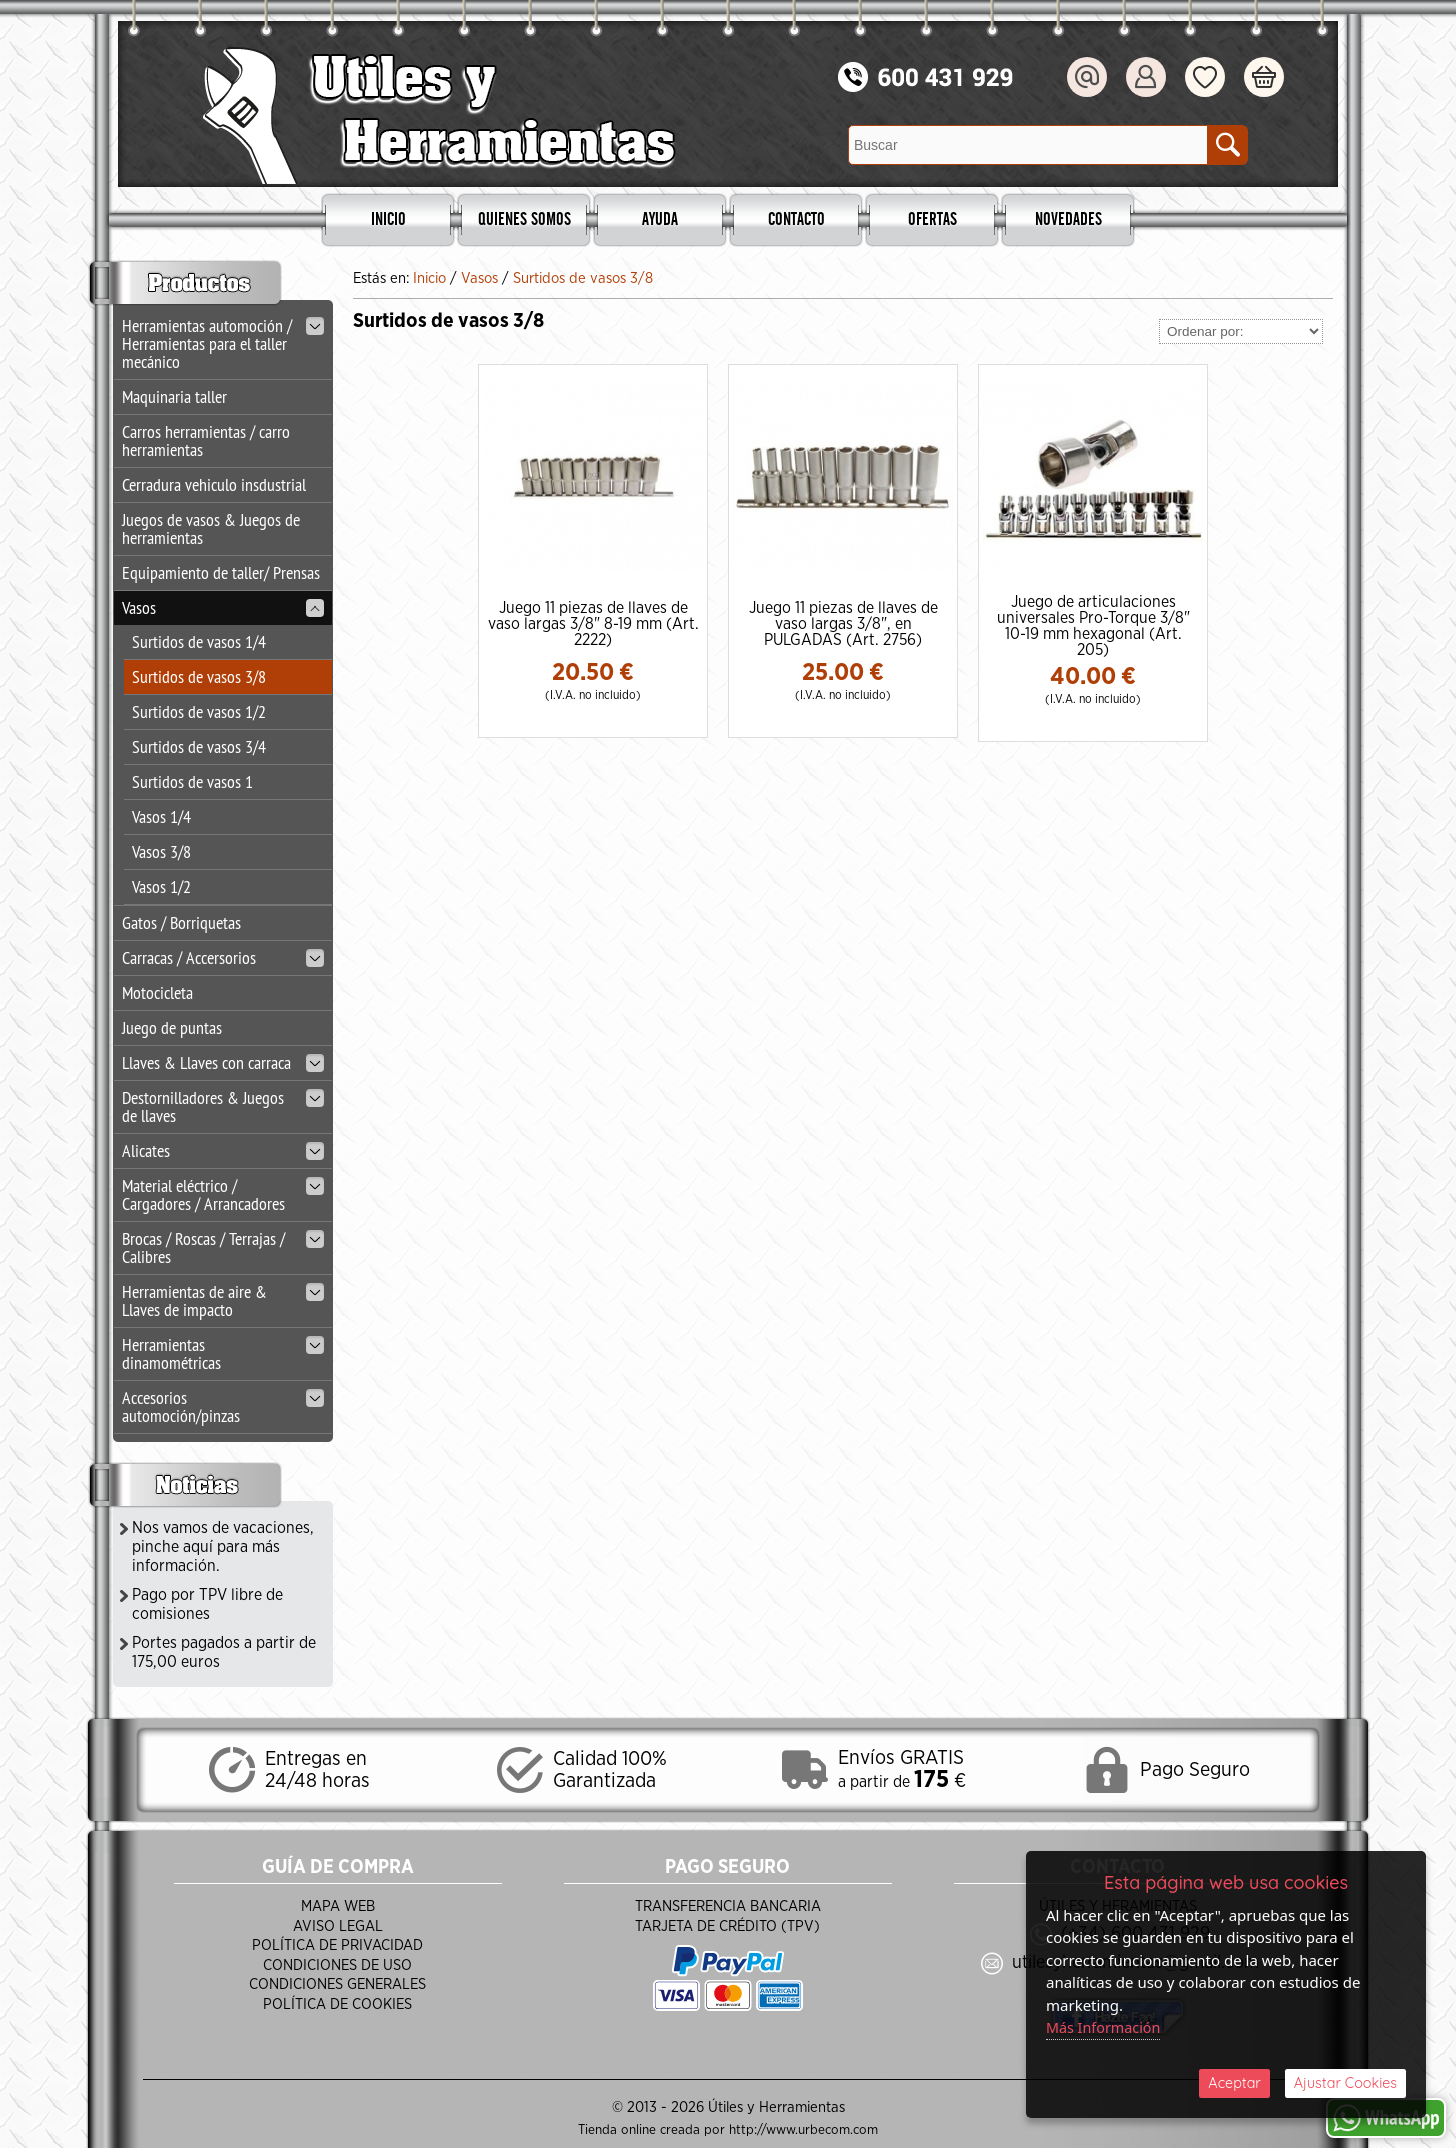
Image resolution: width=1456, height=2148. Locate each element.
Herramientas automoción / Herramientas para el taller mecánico (223, 343)
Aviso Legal (338, 1926)
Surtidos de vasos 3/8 (199, 676)
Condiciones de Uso (337, 1965)
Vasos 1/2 (161, 886)
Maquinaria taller (174, 396)
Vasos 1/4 (161, 816)
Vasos (223, 607)
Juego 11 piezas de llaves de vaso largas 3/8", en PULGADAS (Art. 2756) (843, 624)
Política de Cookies (337, 2004)
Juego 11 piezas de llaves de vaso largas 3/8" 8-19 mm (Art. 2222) (593, 624)
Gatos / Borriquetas (181, 922)
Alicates (223, 1150)
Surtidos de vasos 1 (192, 781)
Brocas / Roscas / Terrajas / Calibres (223, 1247)
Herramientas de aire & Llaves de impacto (223, 1300)
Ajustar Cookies (1345, 2081)
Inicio (388, 220)
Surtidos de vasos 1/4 (199, 641)
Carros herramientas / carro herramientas (206, 440)
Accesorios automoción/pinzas (223, 1406)
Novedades (1068, 220)
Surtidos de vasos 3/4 (199, 746)
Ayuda (660, 220)
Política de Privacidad (337, 1945)
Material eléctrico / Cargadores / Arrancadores (223, 1194)
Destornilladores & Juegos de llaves (223, 1106)
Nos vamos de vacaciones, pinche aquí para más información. (223, 1547)
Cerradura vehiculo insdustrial (214, 484)
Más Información (1106, 2024)
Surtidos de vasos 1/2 (199, 711)
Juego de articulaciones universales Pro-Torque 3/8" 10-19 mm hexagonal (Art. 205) (1093, 626)
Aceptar (1234, 2081)
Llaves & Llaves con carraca (223, 1062)
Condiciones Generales (337, 1984)
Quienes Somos (524, 220)
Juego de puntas (172, 1027)
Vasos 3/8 (161, 851)
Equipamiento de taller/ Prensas (221, 572)
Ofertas (932, 220)
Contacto (796, 220)
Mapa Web (338, 1906)
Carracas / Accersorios (223, 957)
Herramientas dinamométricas (223, 1353)
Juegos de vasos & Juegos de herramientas (211, 528)
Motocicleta (157, 992)
